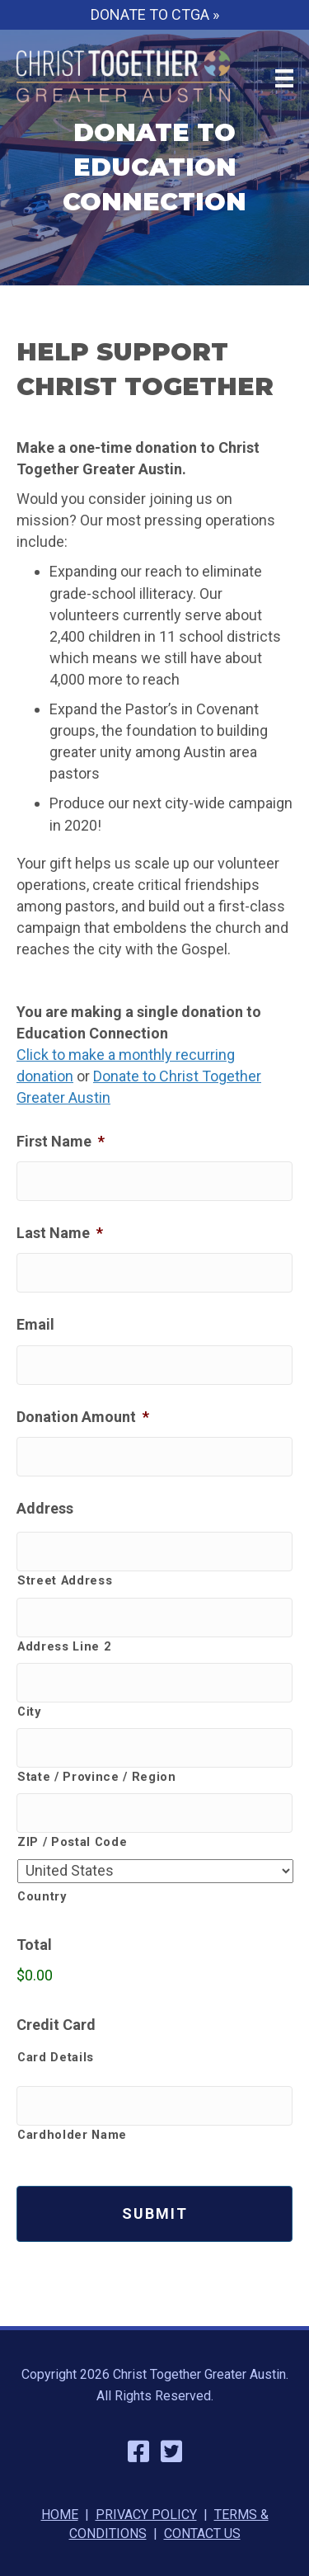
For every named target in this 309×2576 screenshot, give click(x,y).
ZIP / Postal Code (72, 1841)
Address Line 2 (63, 1646)
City (29, 1711)
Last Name (59, 1232)
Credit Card (56, 2024)
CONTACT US (202, 2533)
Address (44, 1508)
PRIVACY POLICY (146, 2514)
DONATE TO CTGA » (155, 14)
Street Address (64, 1580)
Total (34, 1944)
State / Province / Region (96, 1776)
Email (35, 1324)
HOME (59, 2514)
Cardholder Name (72, 2134)
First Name (60, 1141)
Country (42, 1896)
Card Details (55, 2057)
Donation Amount (82, 1416)
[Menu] (284, 78)
